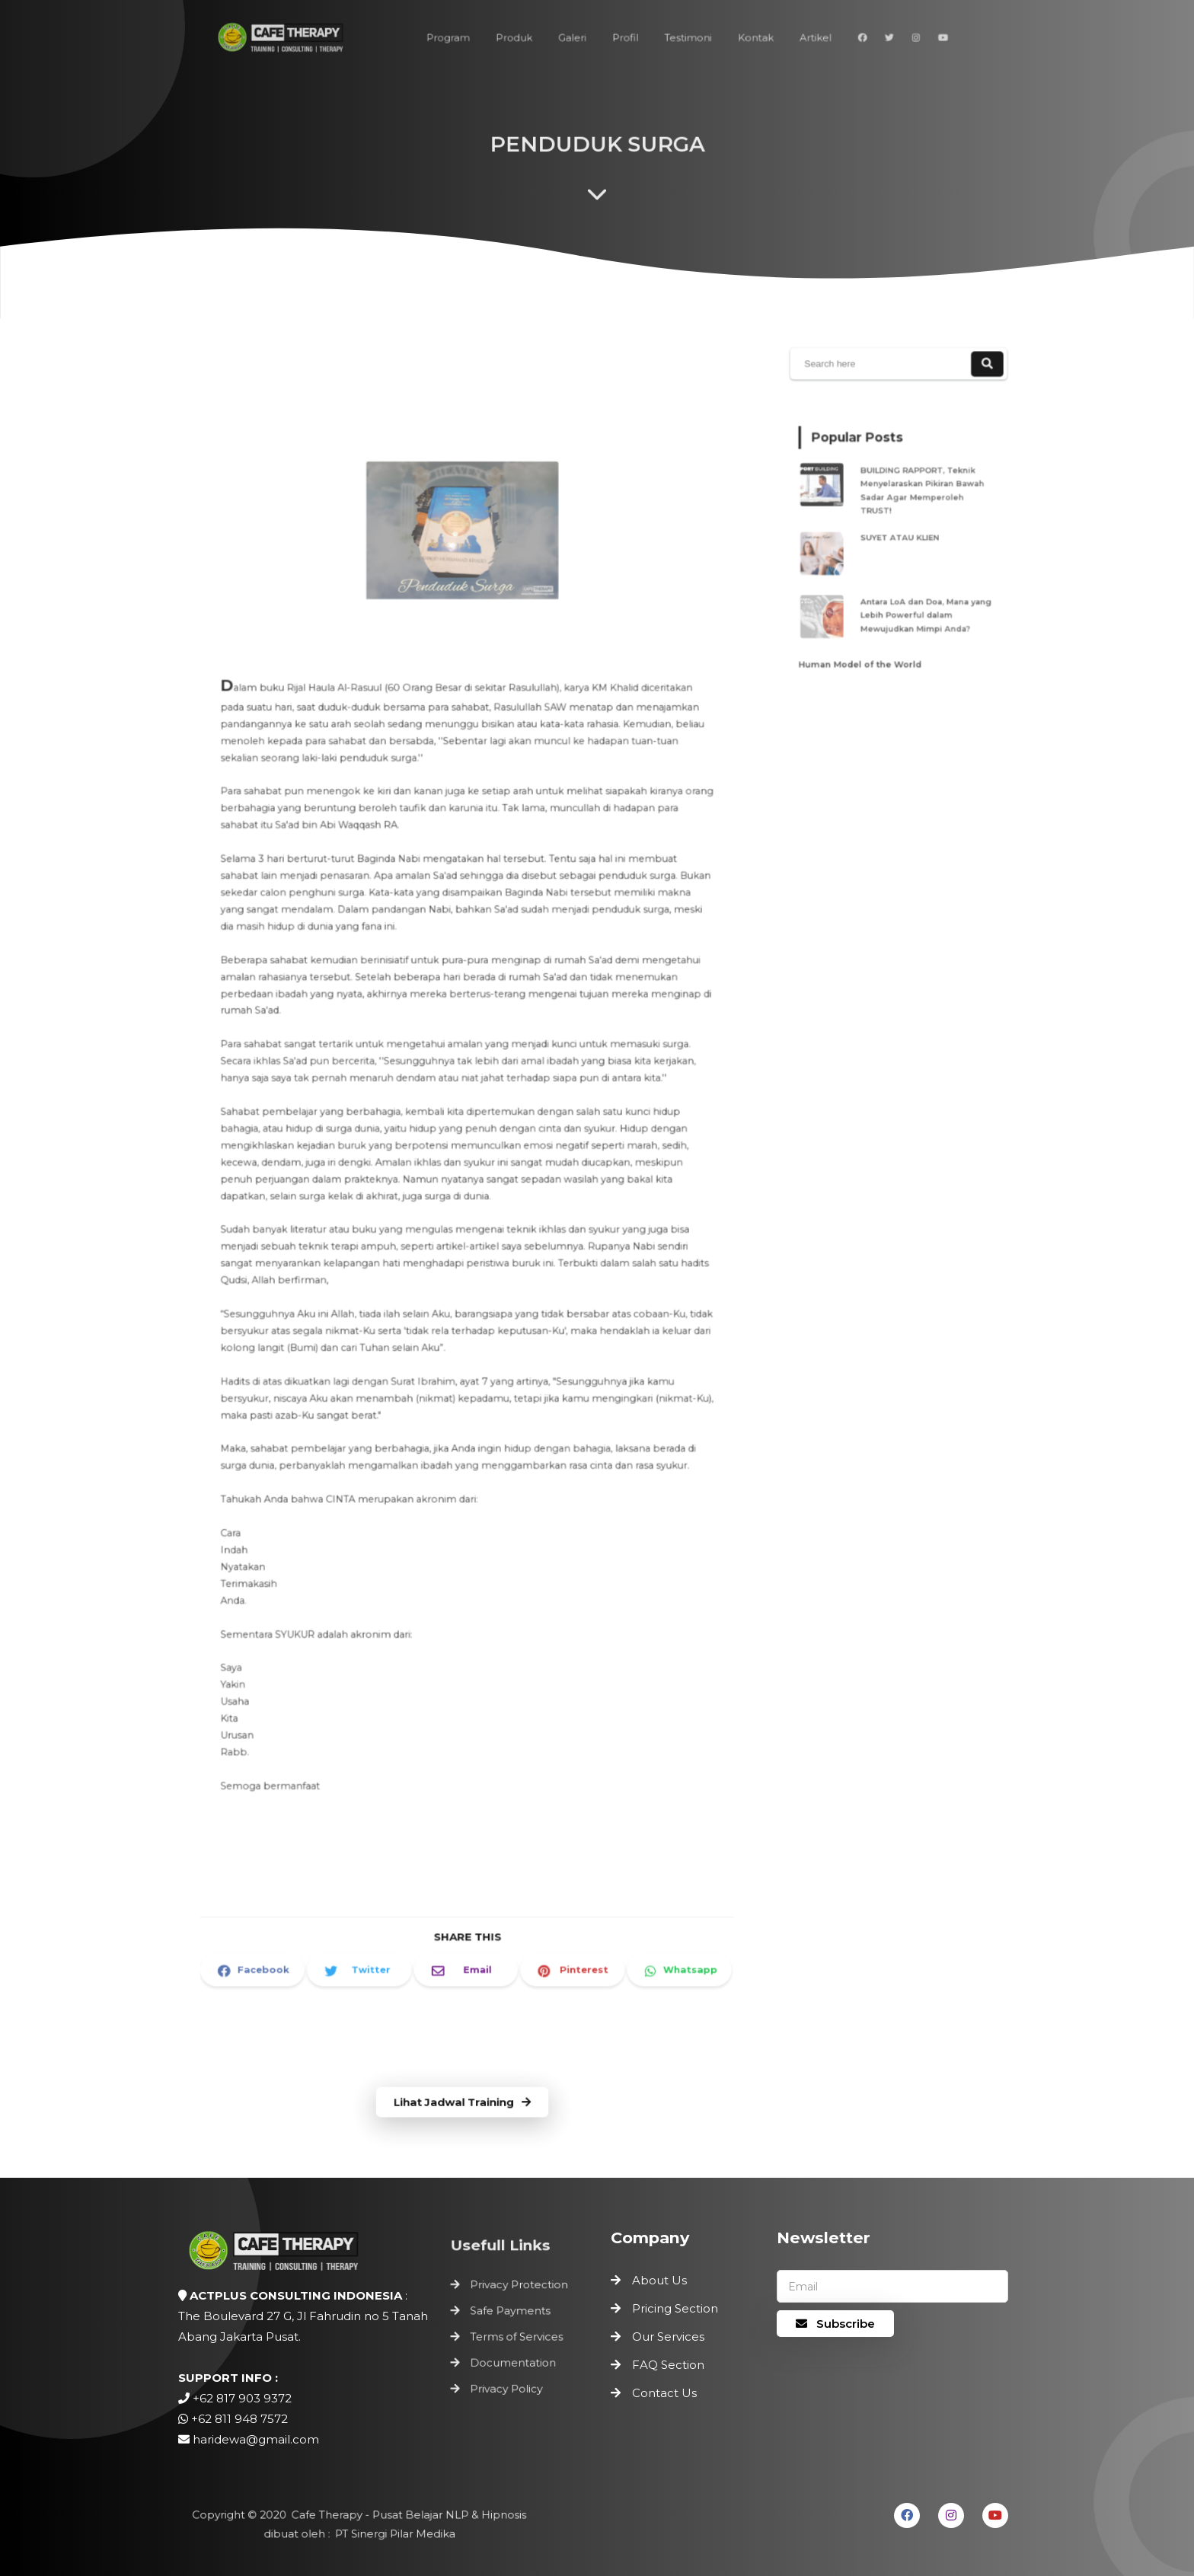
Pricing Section (675, 2308)
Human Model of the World (867, 639)
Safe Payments (511, 2313)
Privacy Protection (519, 2290)
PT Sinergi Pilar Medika (391, 2533)
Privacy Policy (507, 2383)
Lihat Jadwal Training (462, 2103)
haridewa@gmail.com (256, 2439)
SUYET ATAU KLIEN (902, 537)
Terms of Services (517, 2337)
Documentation (513, 2360)
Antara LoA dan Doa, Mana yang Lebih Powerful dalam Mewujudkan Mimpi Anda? (921, 600)
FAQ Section (668, 2364)
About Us (659, 2280)
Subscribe (835, 2323)
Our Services (668, 2336)
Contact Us (664, 2393)
